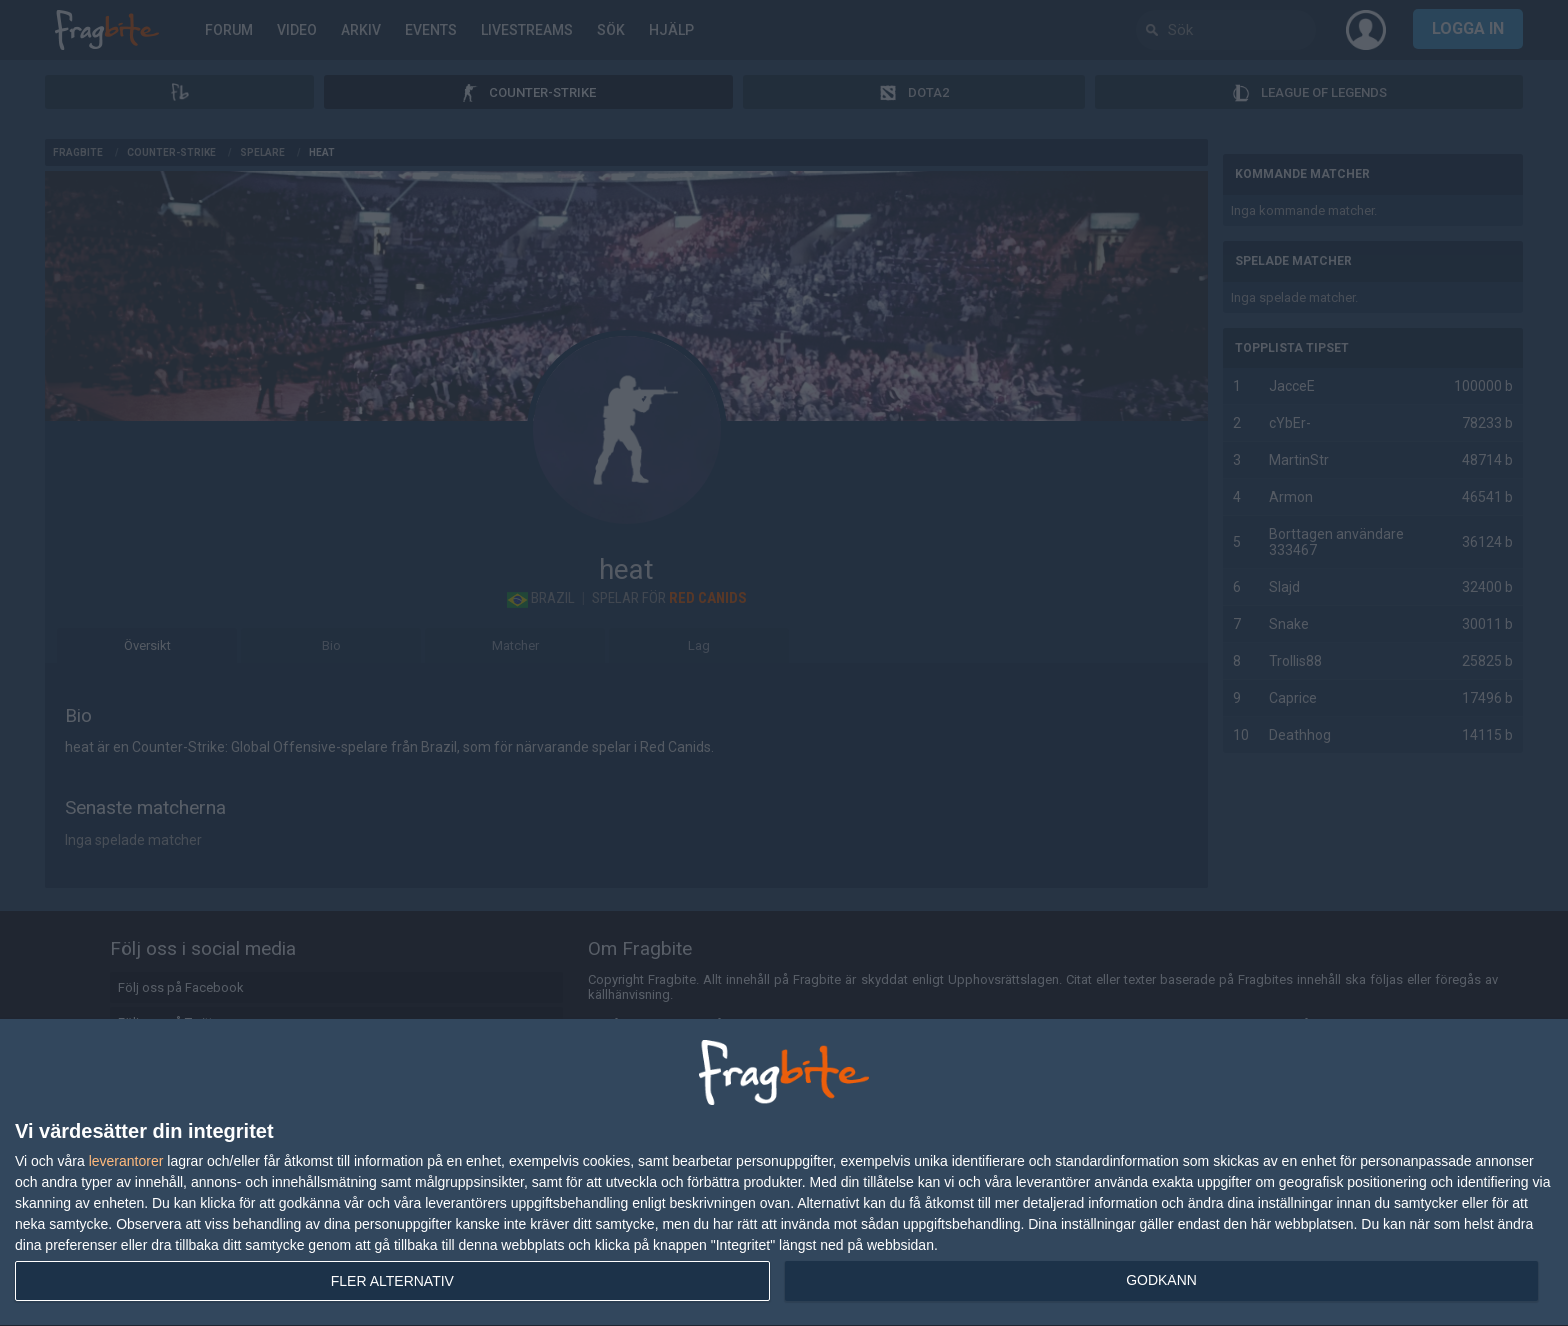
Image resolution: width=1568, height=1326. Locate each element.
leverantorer (126, 1161)
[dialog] (784, 1173)
